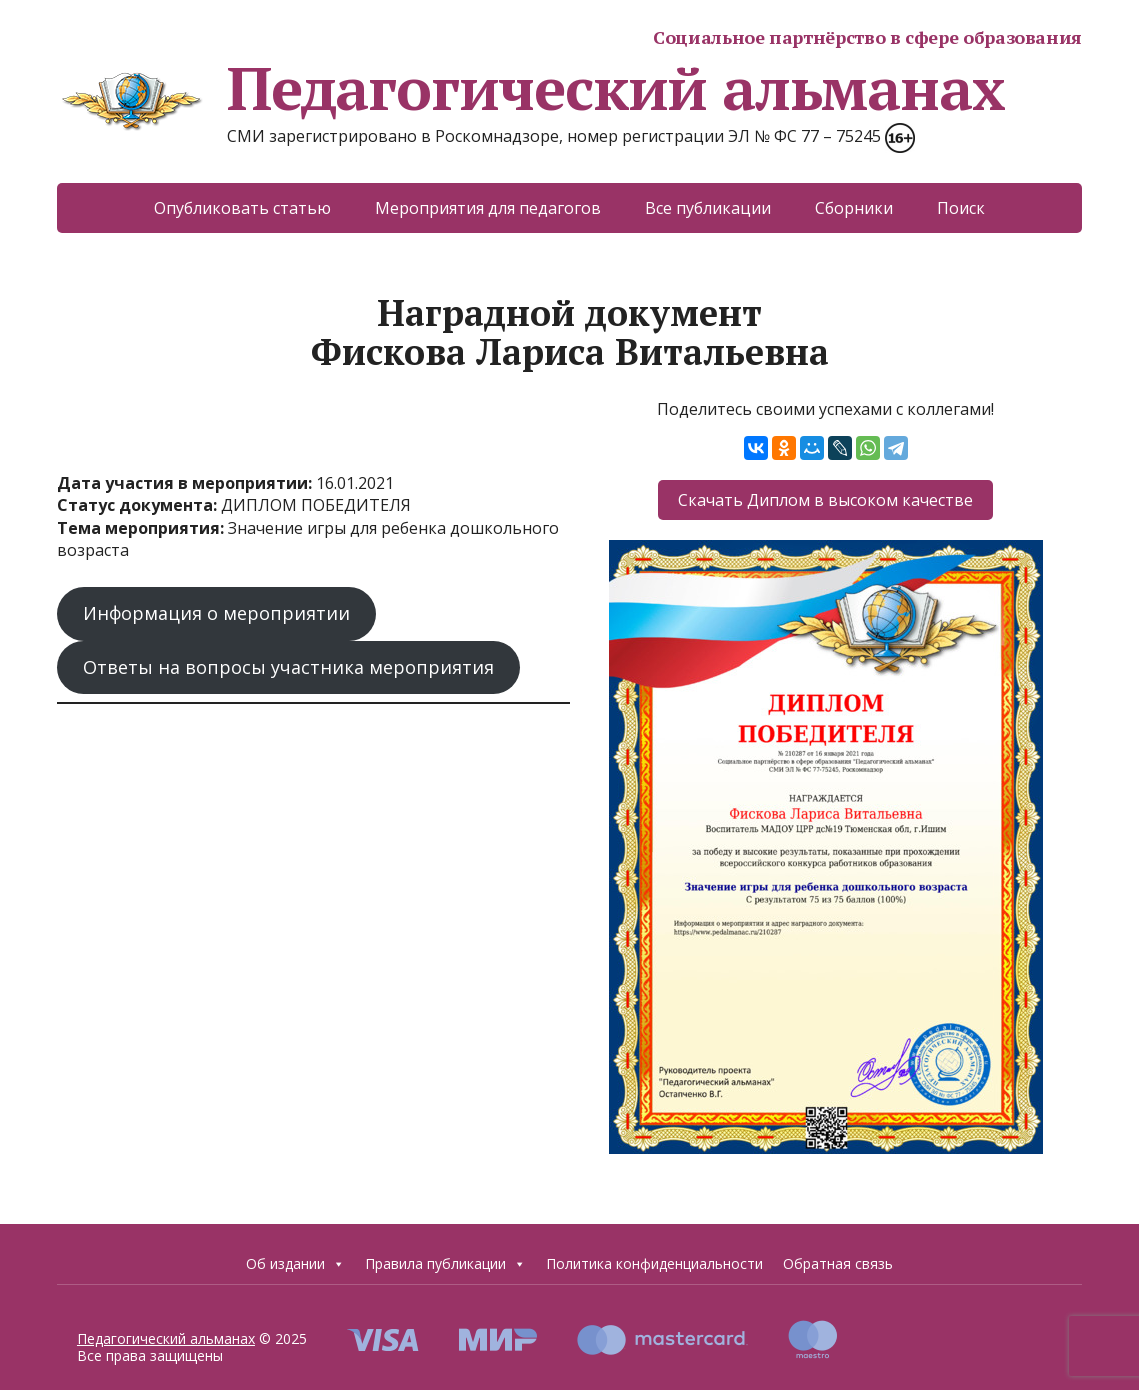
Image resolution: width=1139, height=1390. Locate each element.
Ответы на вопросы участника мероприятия (288, 667)
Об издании (295, 1263)
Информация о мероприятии (216, 613)
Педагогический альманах (530, 88)
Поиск (961, 208)
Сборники (854, 208)
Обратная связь (838, 1263)
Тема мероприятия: (142, 528)
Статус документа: (139, 505)
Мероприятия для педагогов (488, 208)
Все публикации (708, 208)
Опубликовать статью (242, 208)
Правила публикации (445, 1263)
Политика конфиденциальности (654, 1263)
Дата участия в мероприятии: (186, 483)
